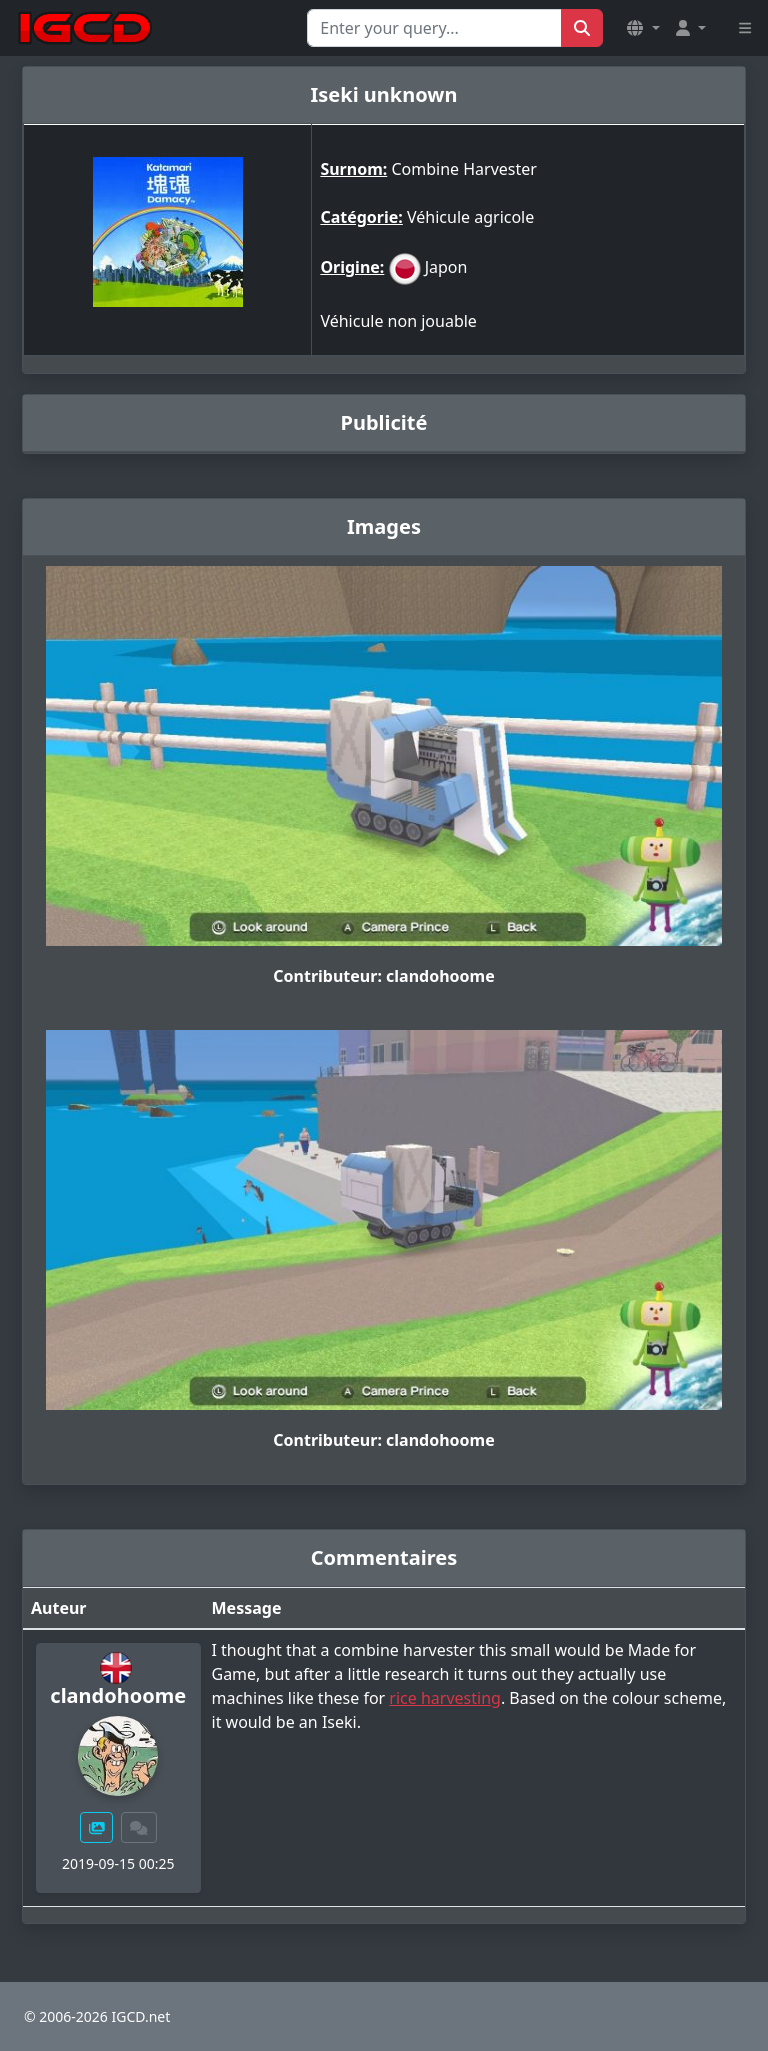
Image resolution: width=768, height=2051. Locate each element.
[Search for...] (434, 28)
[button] (643, 28)
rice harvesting (445, 1698)
